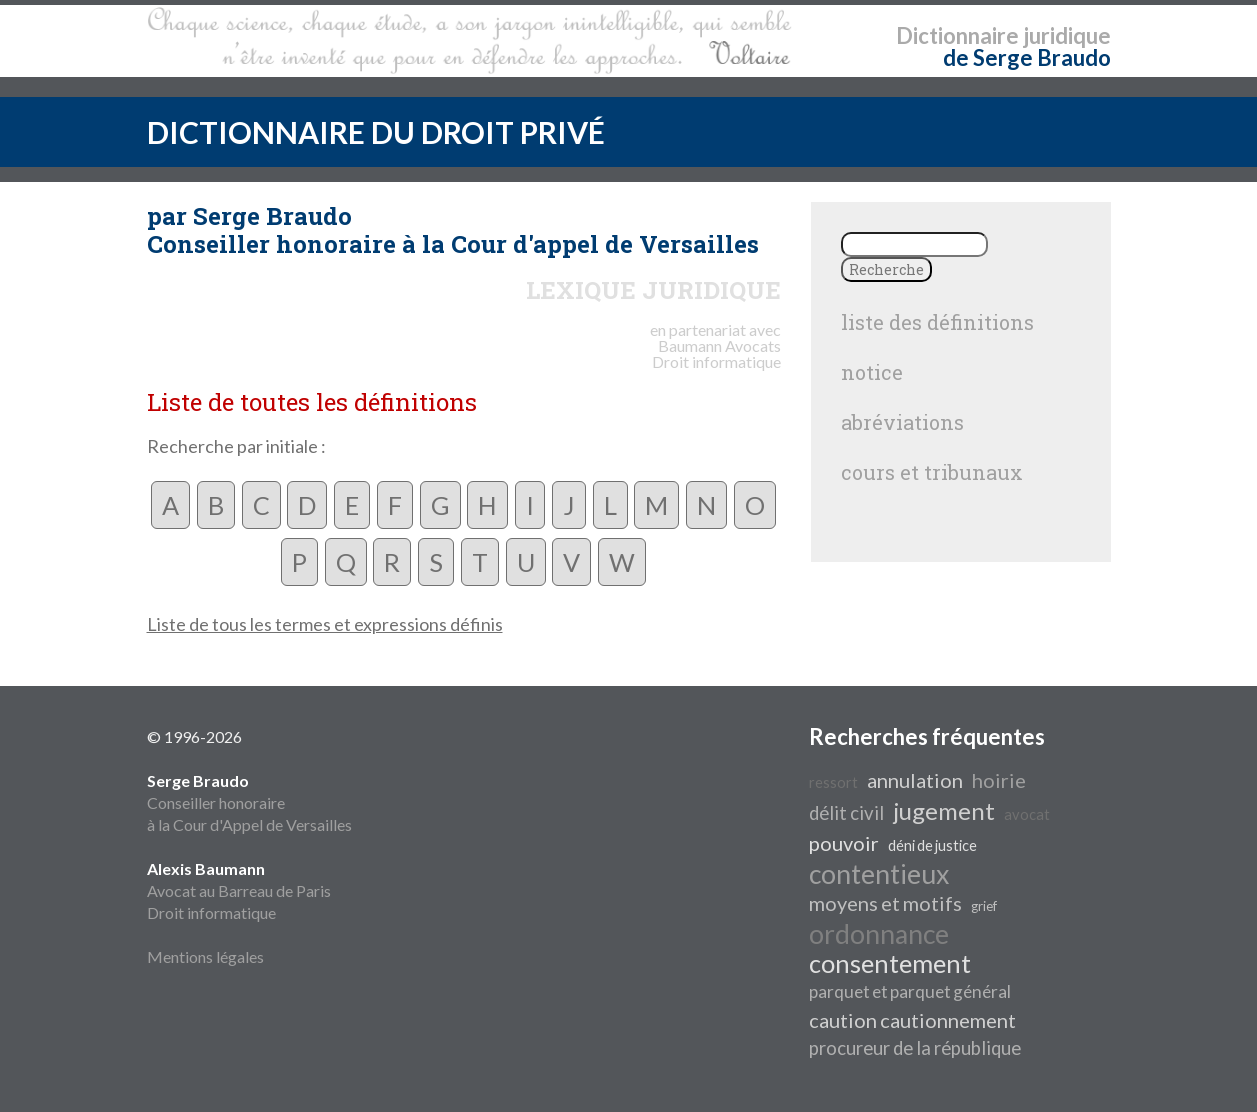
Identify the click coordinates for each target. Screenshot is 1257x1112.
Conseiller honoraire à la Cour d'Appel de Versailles (249, 802)
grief (984, 906)
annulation (915, 780)
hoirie (999, 780)
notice (872, 372)
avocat (1027, 814)
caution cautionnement (912, 1020)
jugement (944, 810)
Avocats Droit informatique (716, 353)
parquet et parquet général (910, 991)
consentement (890, 963)
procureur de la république (915, 1048)
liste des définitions (937, 322)
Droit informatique (211, 912)
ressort (833, 782)
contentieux (879, 874)
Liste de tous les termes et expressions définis (325, 624)
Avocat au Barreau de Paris (239, 890)
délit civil (846, 813)
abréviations (902, 422)
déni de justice (932, 845)
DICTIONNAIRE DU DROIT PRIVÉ (376, 132)
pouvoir (844, 843)
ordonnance (879, 934)
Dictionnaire (957, 35)
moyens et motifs (885, 903)
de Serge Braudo (1027, 57)
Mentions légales (205, 956)
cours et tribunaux (932, 472)
